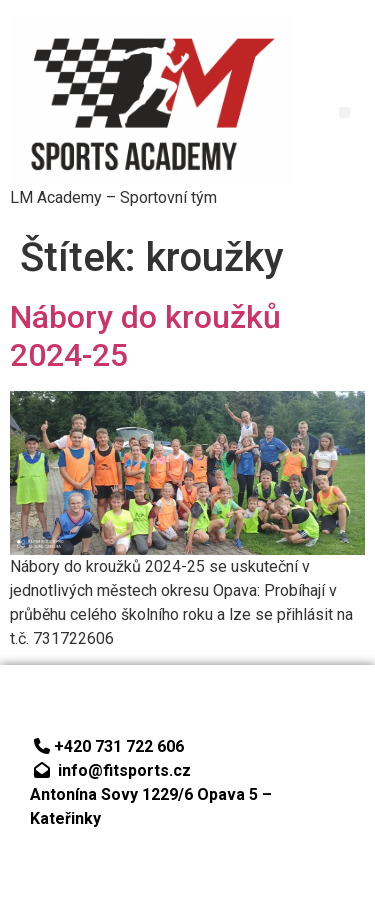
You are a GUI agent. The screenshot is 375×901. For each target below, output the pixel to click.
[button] (344, 112)
